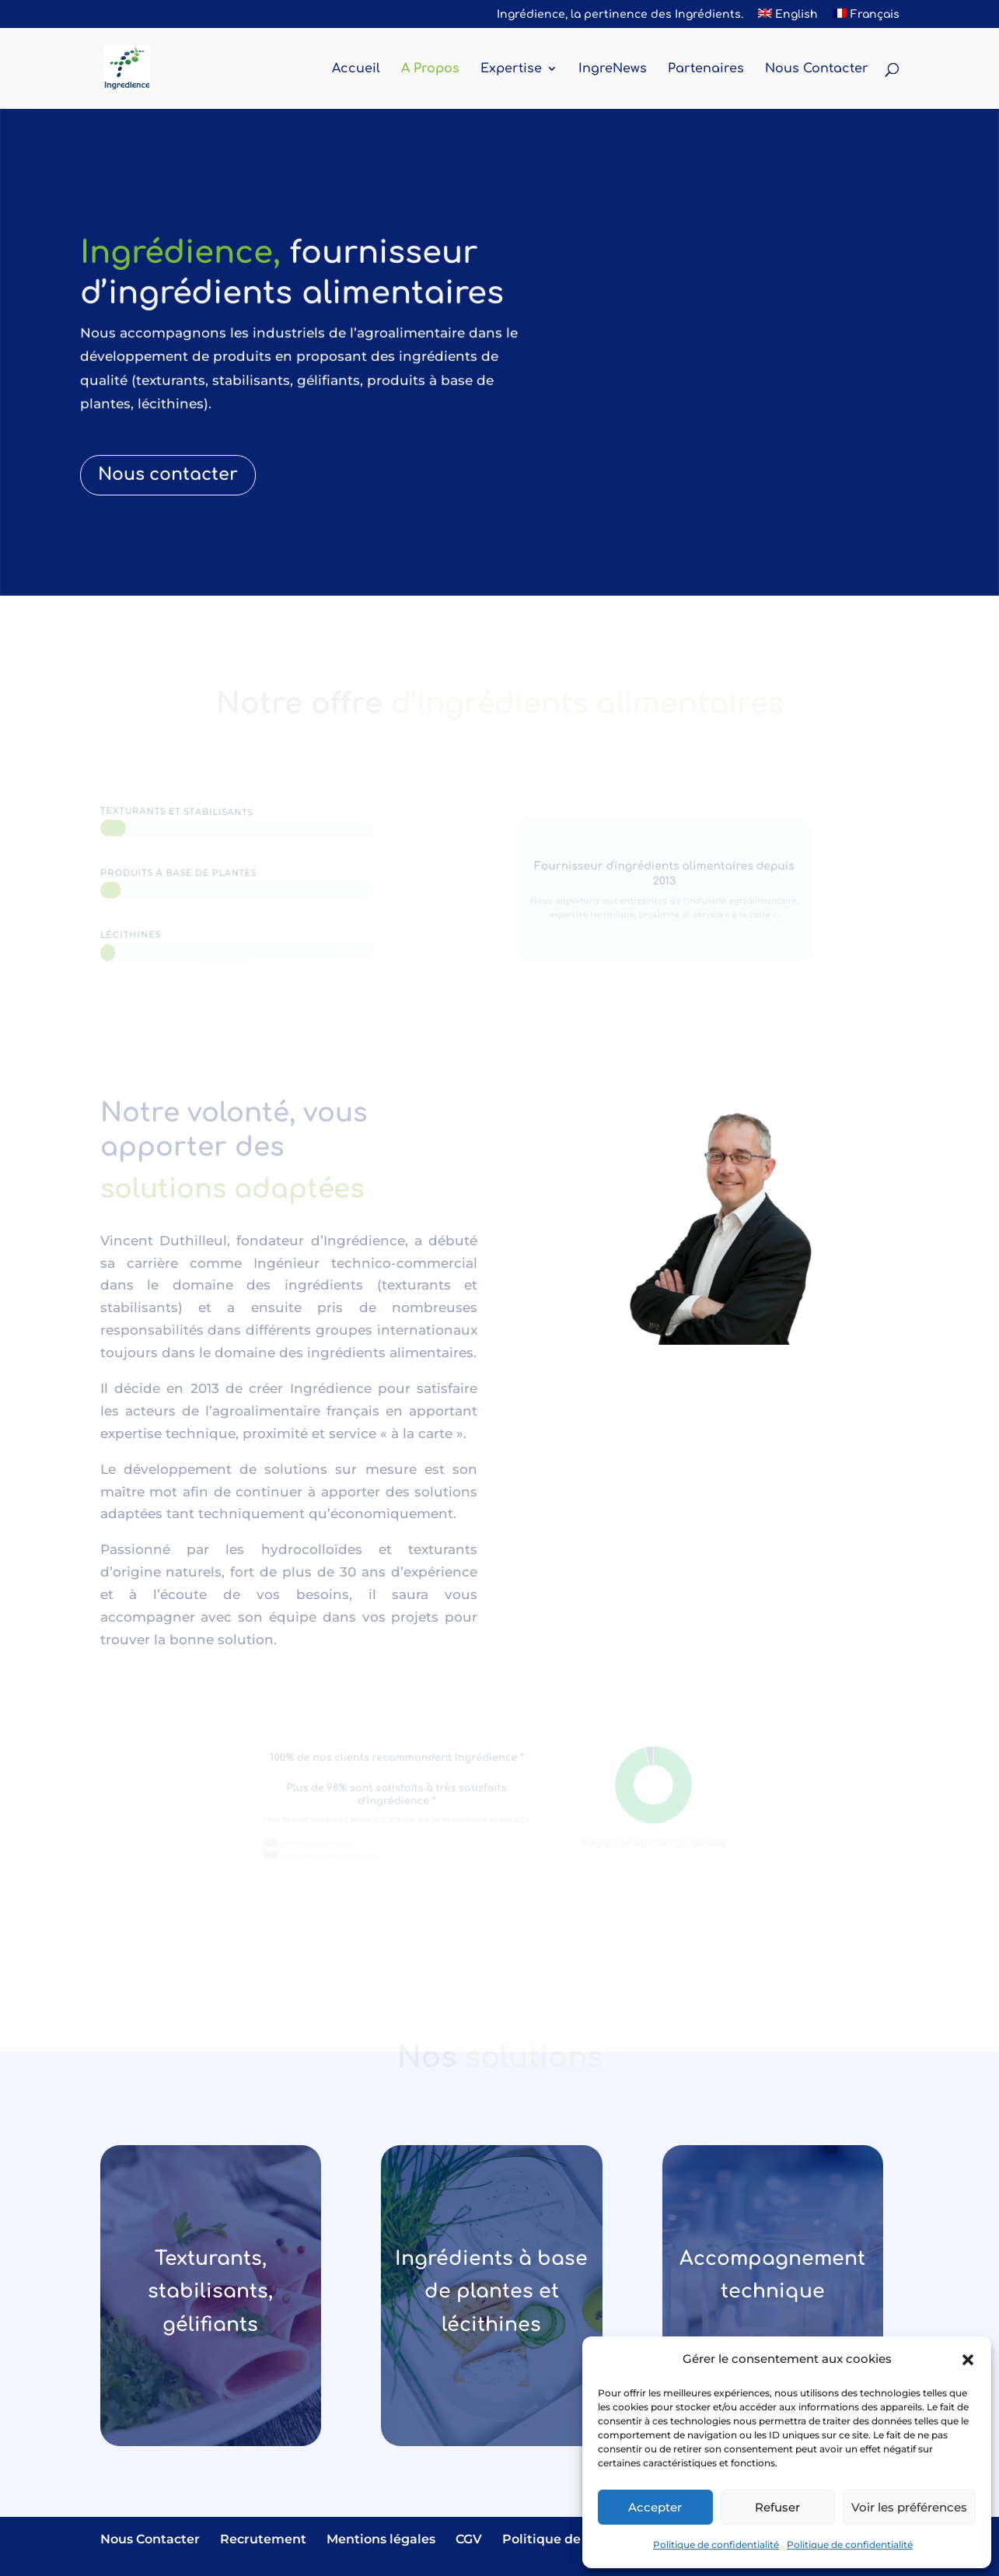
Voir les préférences (909, 2507)
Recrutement (263, 2539)
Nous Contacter (816, 69)
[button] (968, 2360)
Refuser (777, 2507)
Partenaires (706, 69)
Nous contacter (170, 467)
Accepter (655, 2507)
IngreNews (612, 69)
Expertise (511, 69)
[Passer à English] (788, 19)
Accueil (356, 69)
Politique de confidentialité (716, 2544)
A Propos (430, 69)
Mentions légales (381, 2539)
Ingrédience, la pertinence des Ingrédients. (620, 14)
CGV (469, 2539)
